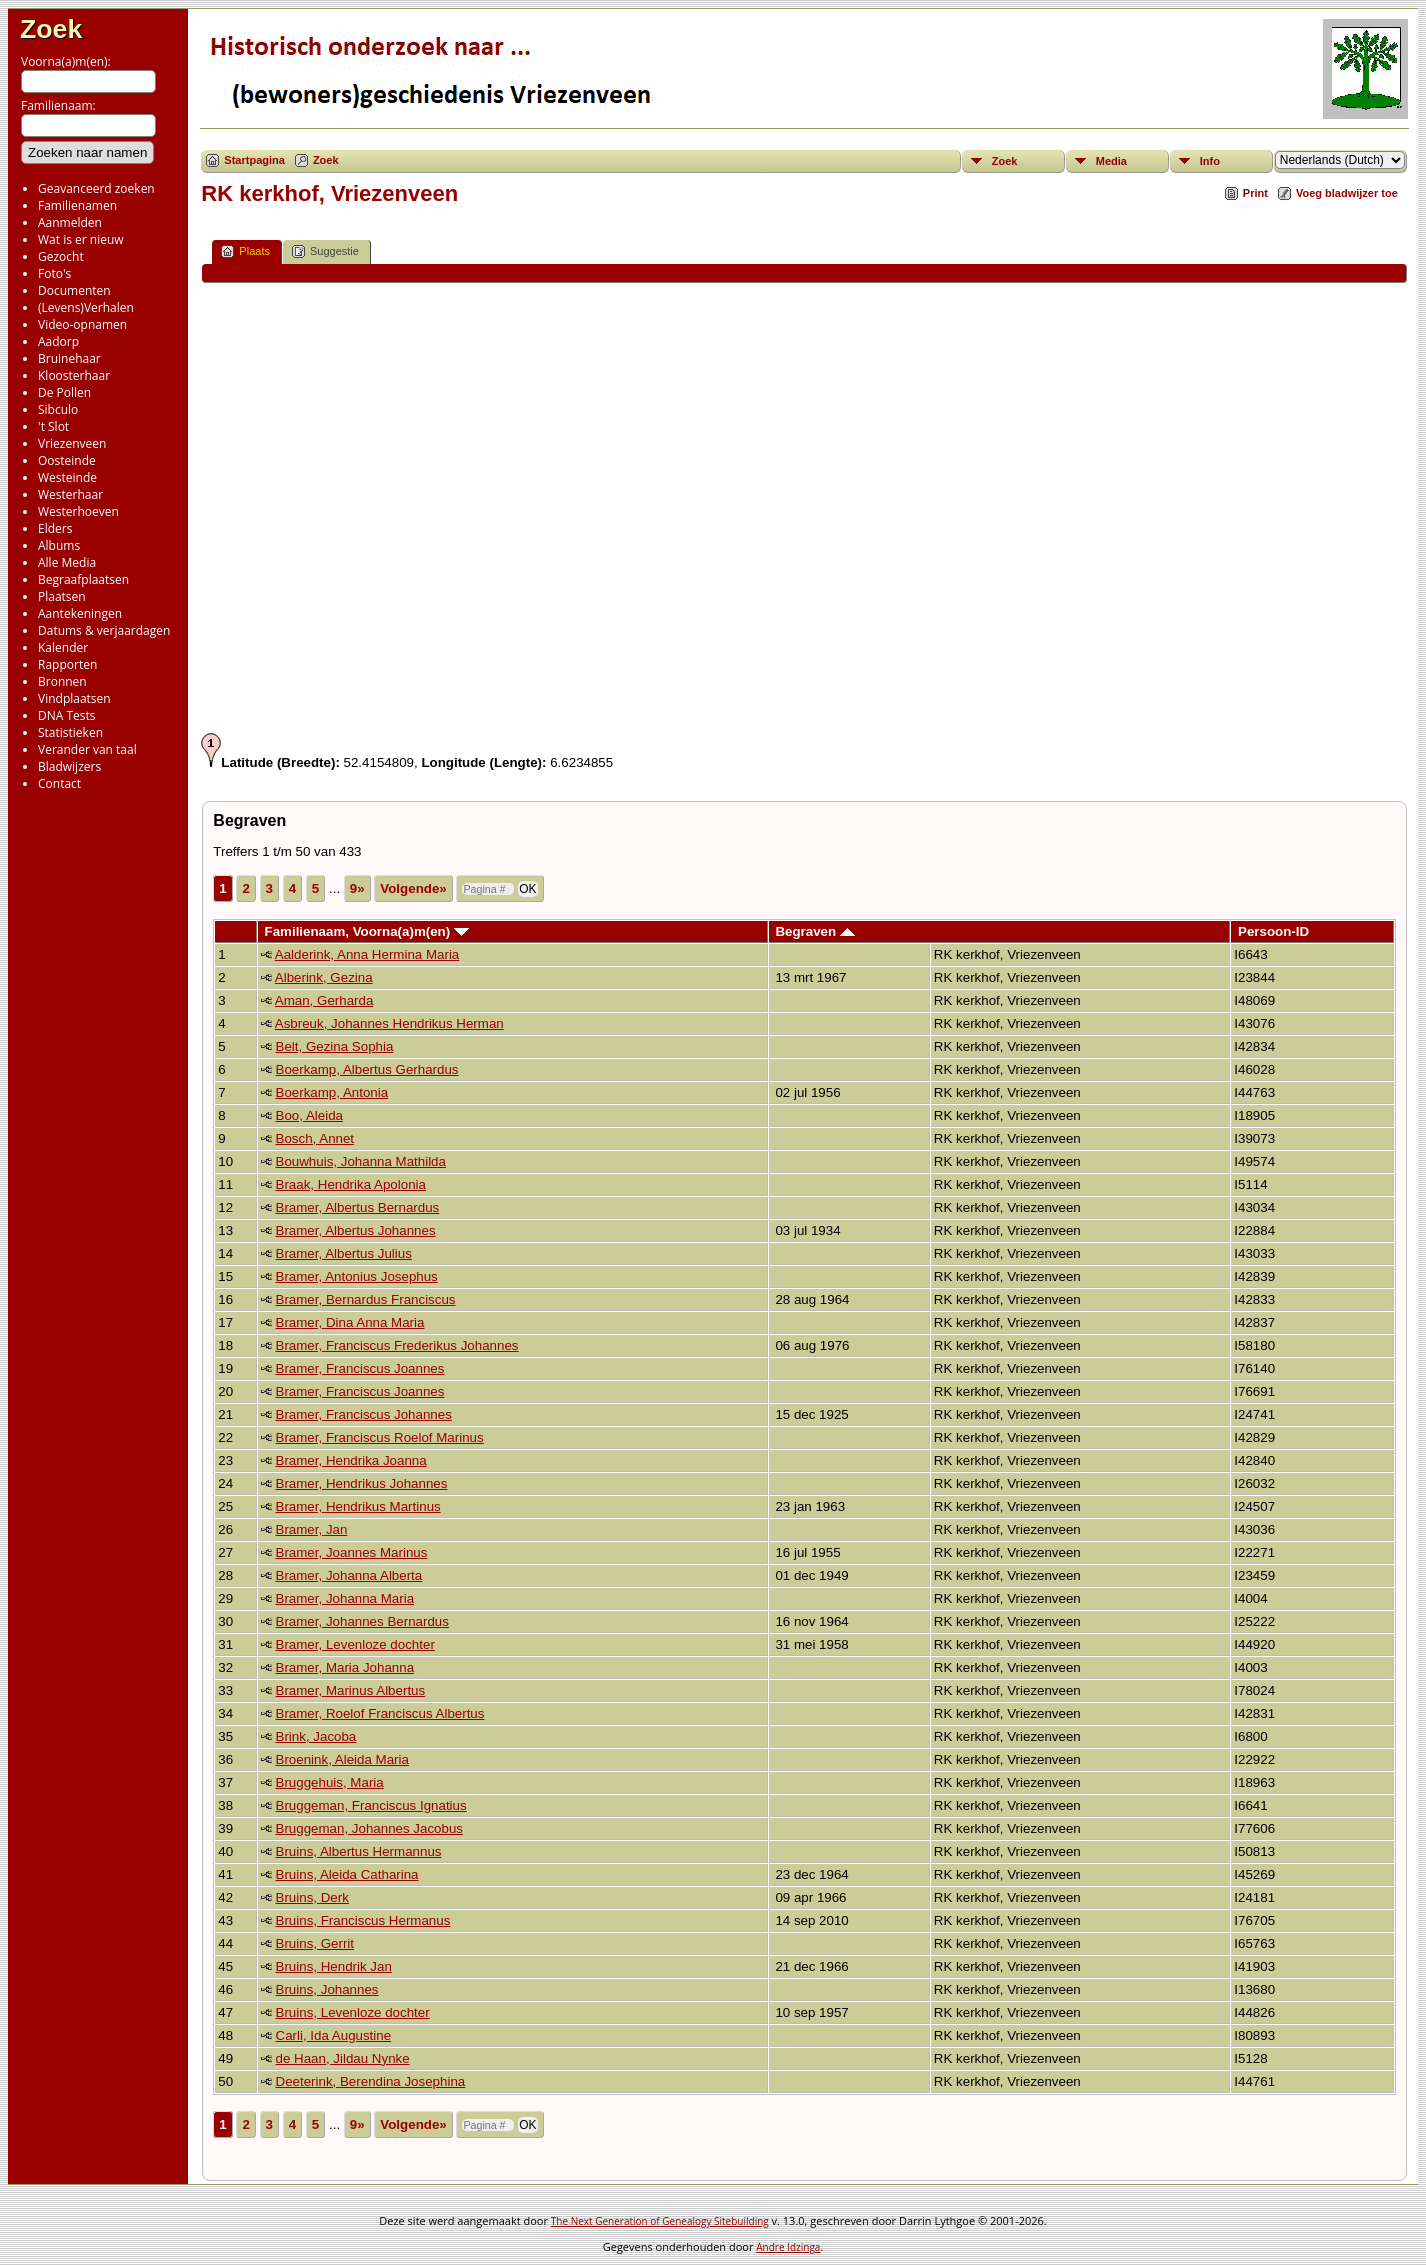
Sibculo (58, 409)
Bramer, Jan (312, 1529)
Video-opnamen (82, 324)
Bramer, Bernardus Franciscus (366, 1299)
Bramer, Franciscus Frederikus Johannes (397, 1345)
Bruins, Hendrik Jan (334, 1966)
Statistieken (70, 732)
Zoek (51, 29)
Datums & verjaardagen (104, 630)
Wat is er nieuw (81, 239)
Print (1255, 193)
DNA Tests (67, 715)
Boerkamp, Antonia (332, 1092)
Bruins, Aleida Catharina (347, 1874)
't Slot (53, 426)
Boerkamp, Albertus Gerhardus (367, 1069)
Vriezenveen (72, 443)
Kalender (63, 647)
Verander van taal (87, 749)
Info (1210, 161)
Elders (55, 528)
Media (1111, 161)
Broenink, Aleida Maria (342, 1759)
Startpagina (254, 160)
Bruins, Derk (312, 1897)
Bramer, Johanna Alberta (349, 1575)
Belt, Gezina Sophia (335, 1046)
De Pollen (64, 392)
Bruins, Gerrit (315, 1943)
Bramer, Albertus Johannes (356, 1230)
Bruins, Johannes (327, 1989)
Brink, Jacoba (316, 1736)
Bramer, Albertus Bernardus (358, 1207)
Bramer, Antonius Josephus (357, 1276)
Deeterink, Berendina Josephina (371, 2081)
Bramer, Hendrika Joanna (351, 1460)
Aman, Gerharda (324, 1000)
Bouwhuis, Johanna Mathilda (361, 1161)
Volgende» (413, 888)
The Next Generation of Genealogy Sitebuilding (660, 2221)
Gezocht (61, 256)
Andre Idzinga (788, 2247)
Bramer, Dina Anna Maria (350, 1322)
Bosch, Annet (315, 1138)
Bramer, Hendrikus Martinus (358, 1506)
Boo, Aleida (309, 1115)
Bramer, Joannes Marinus (352, 1552)
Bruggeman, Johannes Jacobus (369, 1828)
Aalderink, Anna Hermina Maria (367, 954)
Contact (59, 783)
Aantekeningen (80, 613)
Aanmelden (70, 222)
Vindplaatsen (74, 698)
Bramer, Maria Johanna (345, 1667)
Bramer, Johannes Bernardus (362, 1621)
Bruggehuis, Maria (330, 1782)
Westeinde (67, 477)
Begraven (814, 931)
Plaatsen (62, 596)
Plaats (245, 251)
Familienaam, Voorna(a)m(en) (367, 931)
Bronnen (62, 681)
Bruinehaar (69, 358)
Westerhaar (70, 494)
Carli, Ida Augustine (334, 2035)
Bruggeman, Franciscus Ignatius (371, 1805)
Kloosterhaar (74, 375)
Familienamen (77, 205)
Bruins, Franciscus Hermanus (363, 1920)
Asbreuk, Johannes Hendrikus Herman (389, 1023)
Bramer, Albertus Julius (344, 1253)
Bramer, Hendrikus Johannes (362, 1483)
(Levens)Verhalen (86, 307)
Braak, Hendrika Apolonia (351, 1184)
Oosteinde (67, 460)
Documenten (74, 290)
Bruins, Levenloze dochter (353, 2012)
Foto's (54, 273)
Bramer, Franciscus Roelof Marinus (380, 1437)
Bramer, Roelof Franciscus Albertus (380, 1713)
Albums (59, 545)
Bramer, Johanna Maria (345, 1598)
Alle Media (67, 562)
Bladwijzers (69, 766)
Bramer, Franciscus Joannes (360, 1368)
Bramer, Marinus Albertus (351, 1690)
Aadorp (58, 341)
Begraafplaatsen (83, 579)
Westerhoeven (78, 511)
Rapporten (67, 664)
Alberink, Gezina (324, 977)
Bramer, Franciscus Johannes (364, 1414)
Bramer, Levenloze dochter (355, 1644)
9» (357, 888)
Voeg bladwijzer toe (1347, 193)
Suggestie (325, 251)
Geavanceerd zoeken (96, 188)
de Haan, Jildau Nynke (343, 2058)
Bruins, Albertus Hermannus (359, 1851)
